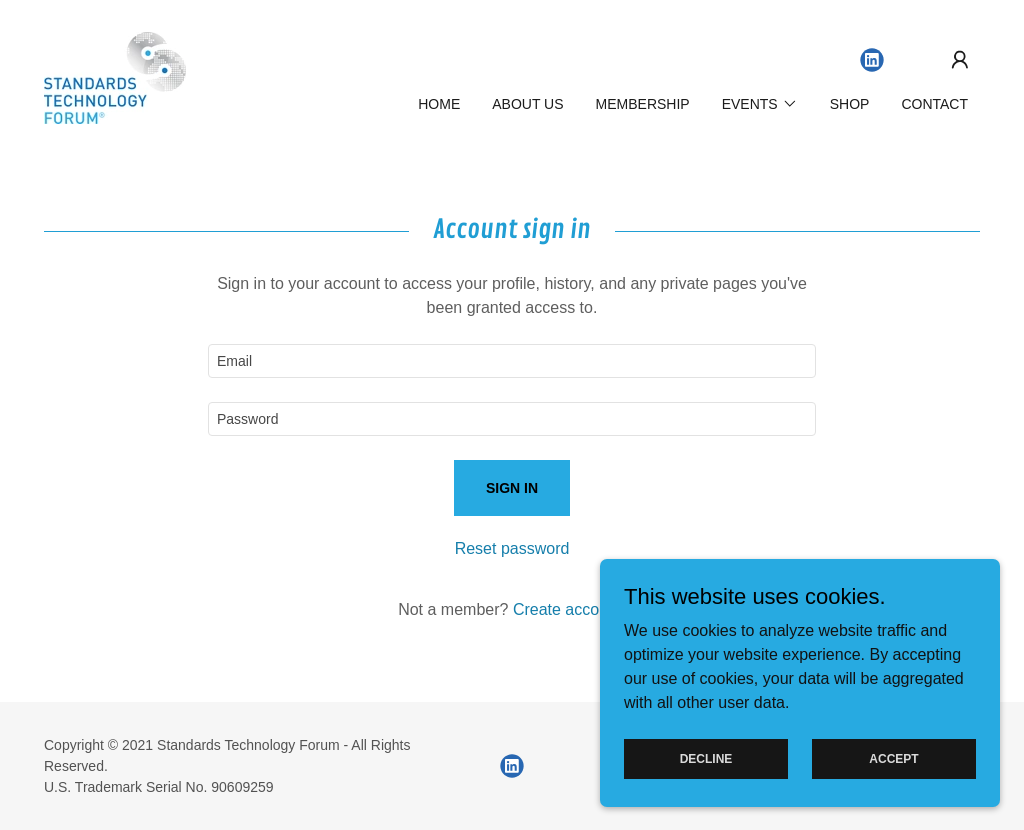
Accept (893, 772)
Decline (706, 772)
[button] (960, 60)
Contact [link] (934, 104)
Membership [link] (643, 104)
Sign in (512, 488)
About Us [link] (527, 104)
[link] (115, 76)
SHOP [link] (850, 104)
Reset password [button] (512, 548)
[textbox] (512, 361)
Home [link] (439, 104)
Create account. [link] (569, 609)
